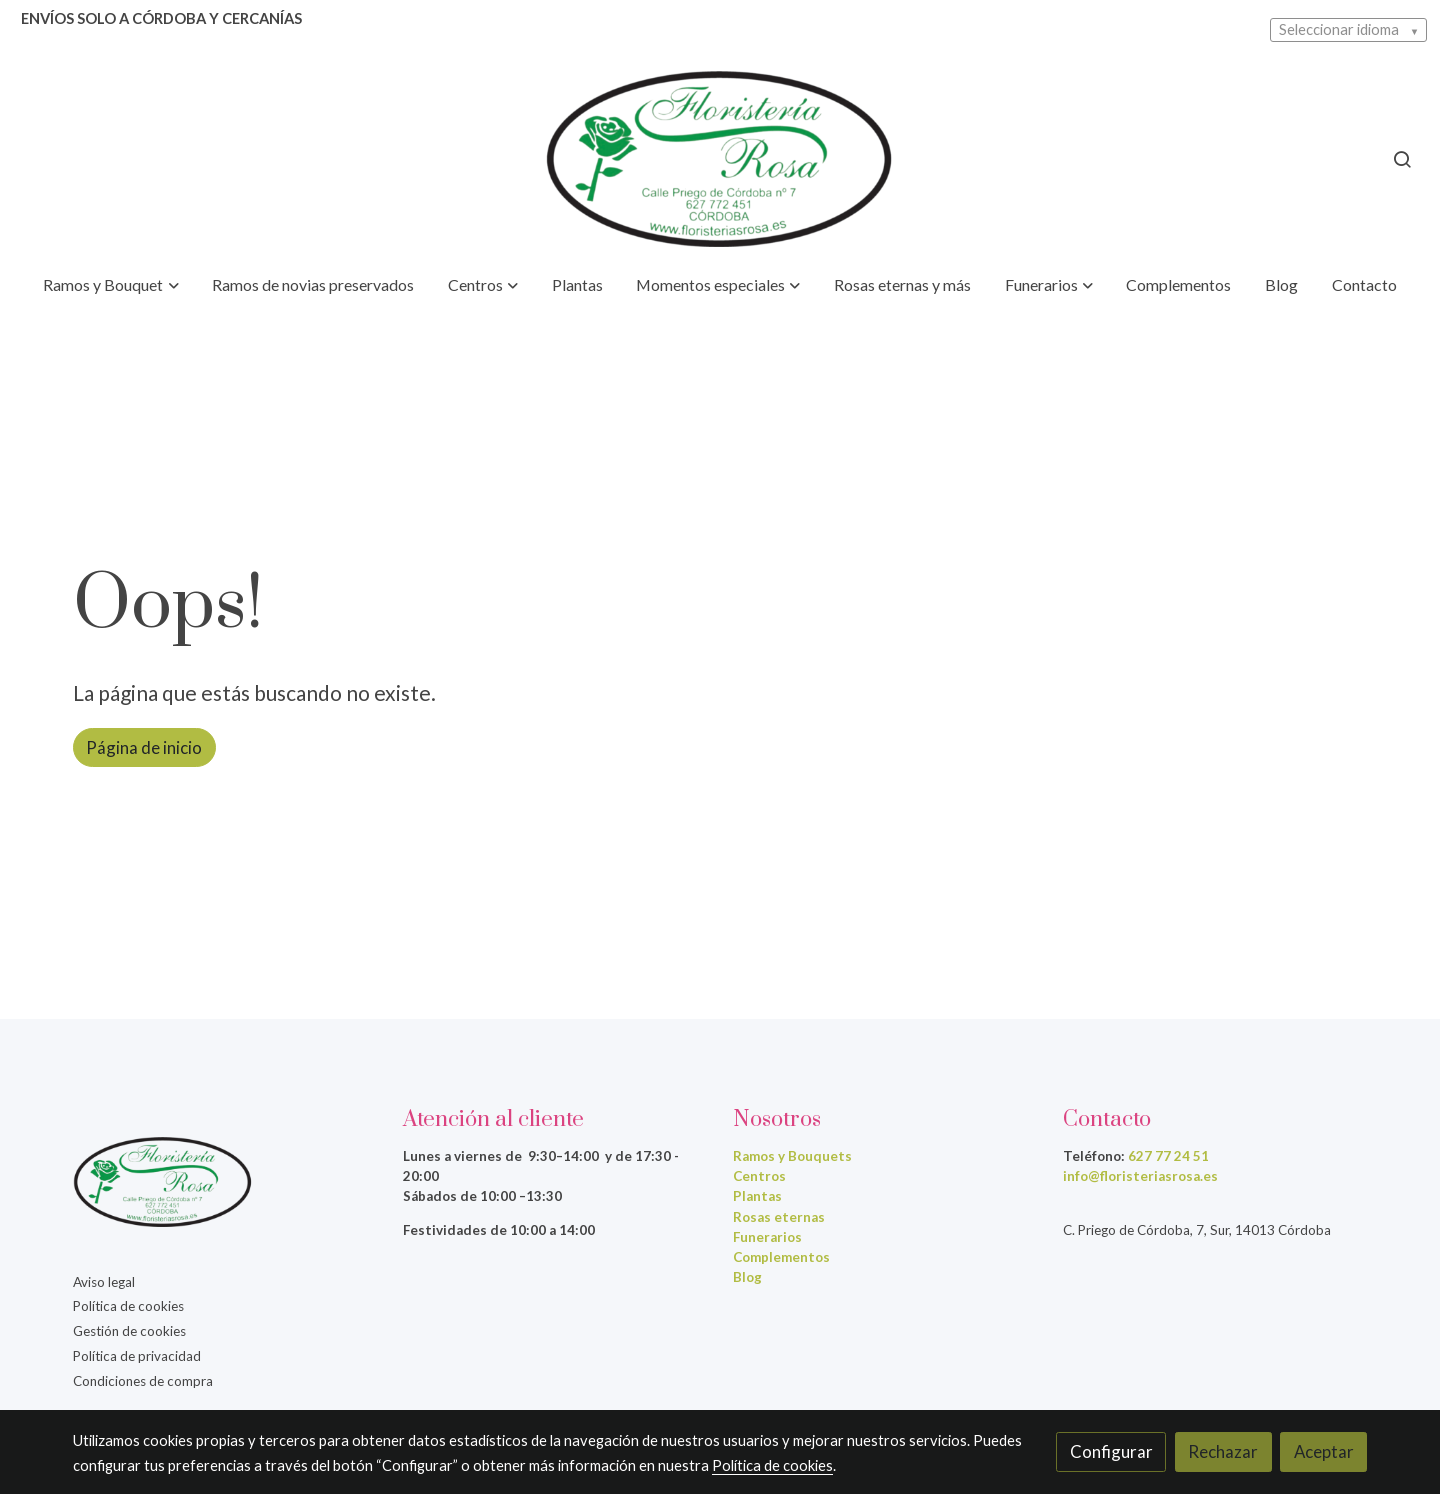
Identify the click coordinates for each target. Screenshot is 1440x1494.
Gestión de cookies (129, 1331)
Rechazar (1223, 1451)
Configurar (1111, 1451)
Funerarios (767, 1237)
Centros (759, 1176)
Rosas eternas (779, 1217)
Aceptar (1324, 1451)
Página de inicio (144, 747)
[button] (111, 286)
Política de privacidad (137, 1356)
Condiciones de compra (143, 1381)
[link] (720, 159)
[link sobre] (225, 1186)
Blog (747, 1277)
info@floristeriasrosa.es (1140, 1176)
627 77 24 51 (1168, 1156)
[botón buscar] (1402, 159)
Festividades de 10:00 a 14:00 (499, 1230)
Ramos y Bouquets (792, 1156)
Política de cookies (128, 1306)
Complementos (781, 1257)
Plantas (757, 1196)
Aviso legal (104, 1282)
